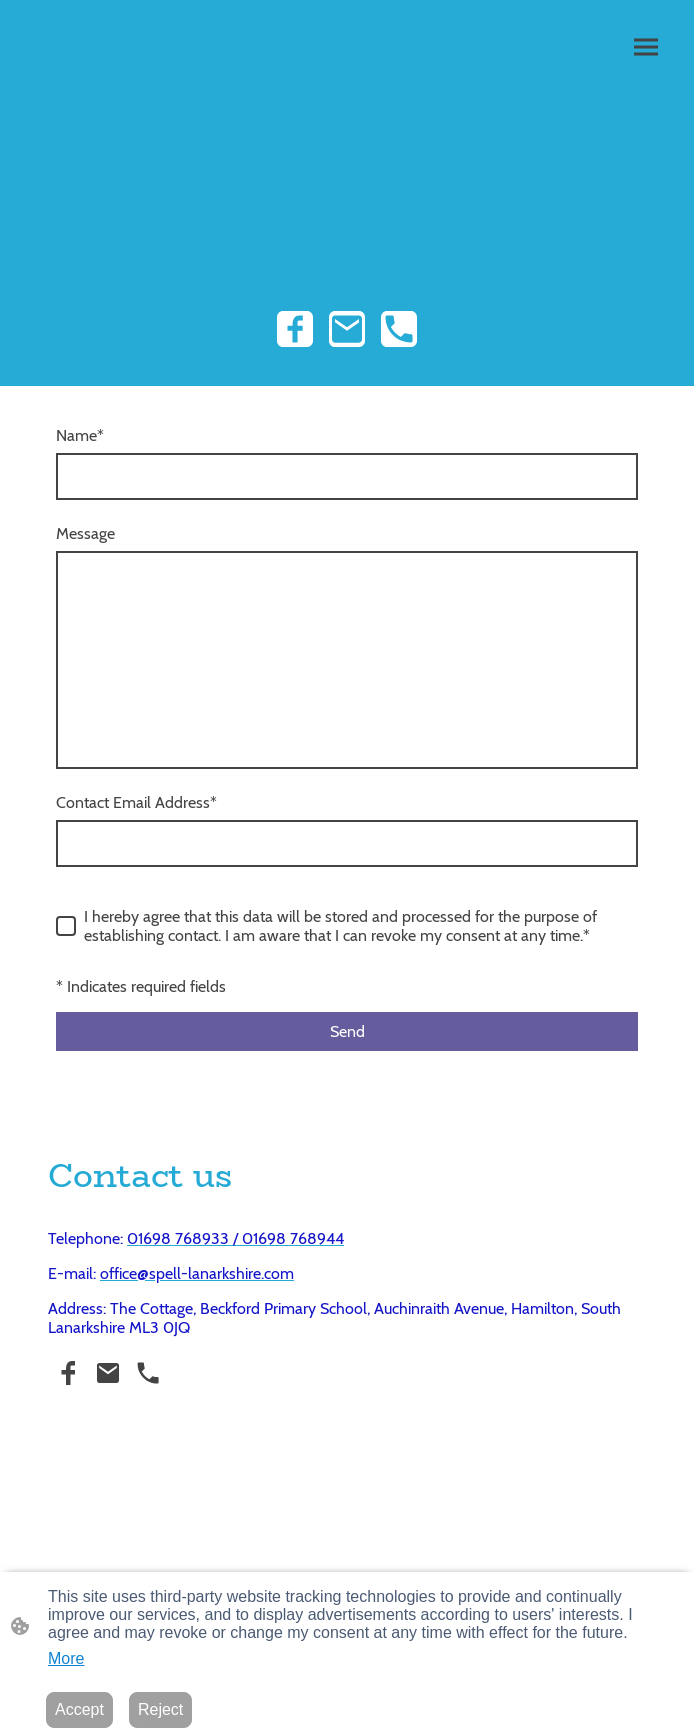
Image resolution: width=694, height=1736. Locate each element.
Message (85, 533)
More (66, 1658)
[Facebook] (295, 329)
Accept (79, 1709)
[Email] (347, 329)
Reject (160, 1709)
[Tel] (399, 329)
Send (347, 1031)
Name (80, 435)
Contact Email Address (136, 802)
